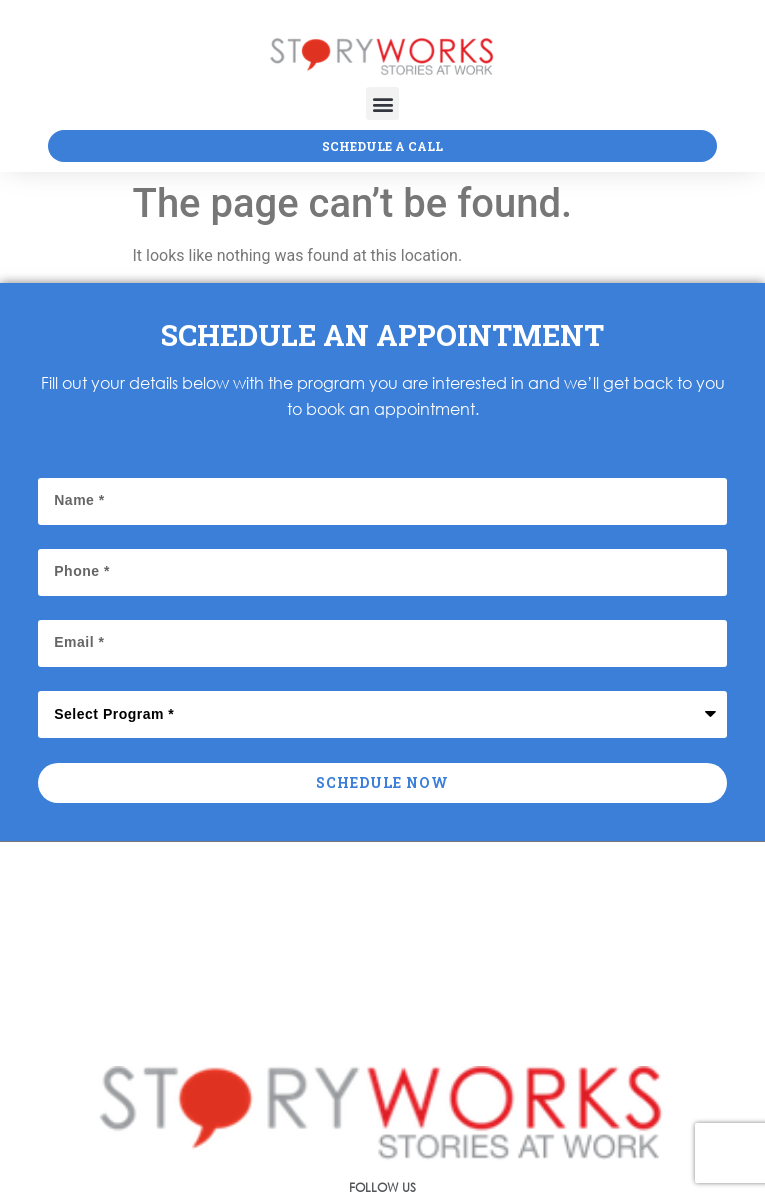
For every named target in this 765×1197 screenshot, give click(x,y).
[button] (382, 103)
